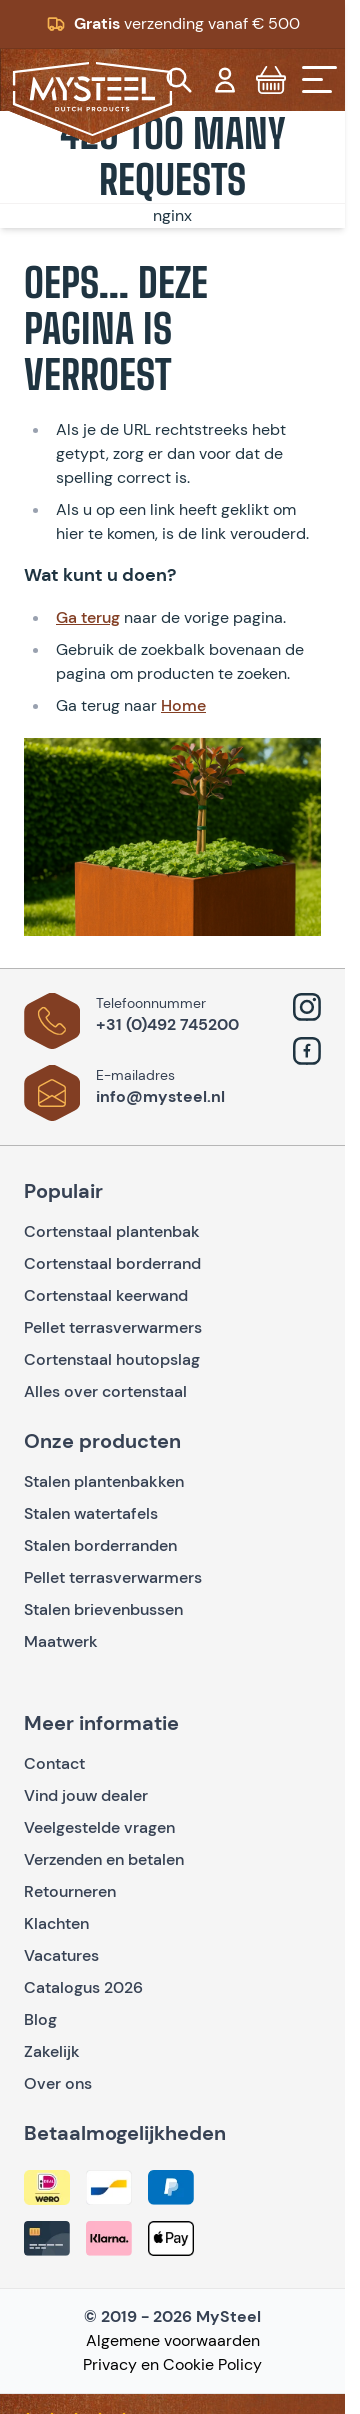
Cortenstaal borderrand (112, 1263)
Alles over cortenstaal (107, 1391)
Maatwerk (61, 1641)
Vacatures (61, 1955)
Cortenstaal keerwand (106, 1295)
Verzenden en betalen (104, 1859)
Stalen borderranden (100, 1545)
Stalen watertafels (91, 1513)
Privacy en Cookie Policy (172, 2364)
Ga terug (88, 617)
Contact (54, 1763)
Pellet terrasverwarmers (113, 1327)
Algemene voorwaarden (173, 2340)
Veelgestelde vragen (99, 1827)
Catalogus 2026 (83, 1987)
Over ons (58, 2083)
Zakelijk (52, 2051)
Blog (40, 2019)
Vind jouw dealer (86, 1795)
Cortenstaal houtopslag (112, 1359)
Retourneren (70, 1891)
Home (183, 705)
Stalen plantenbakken (104, 1481)
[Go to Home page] (92, 99)
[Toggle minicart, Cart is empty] (271, 80)
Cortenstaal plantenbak (112, 1231)
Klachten (56, 1923)
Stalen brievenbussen (103, 1609)
